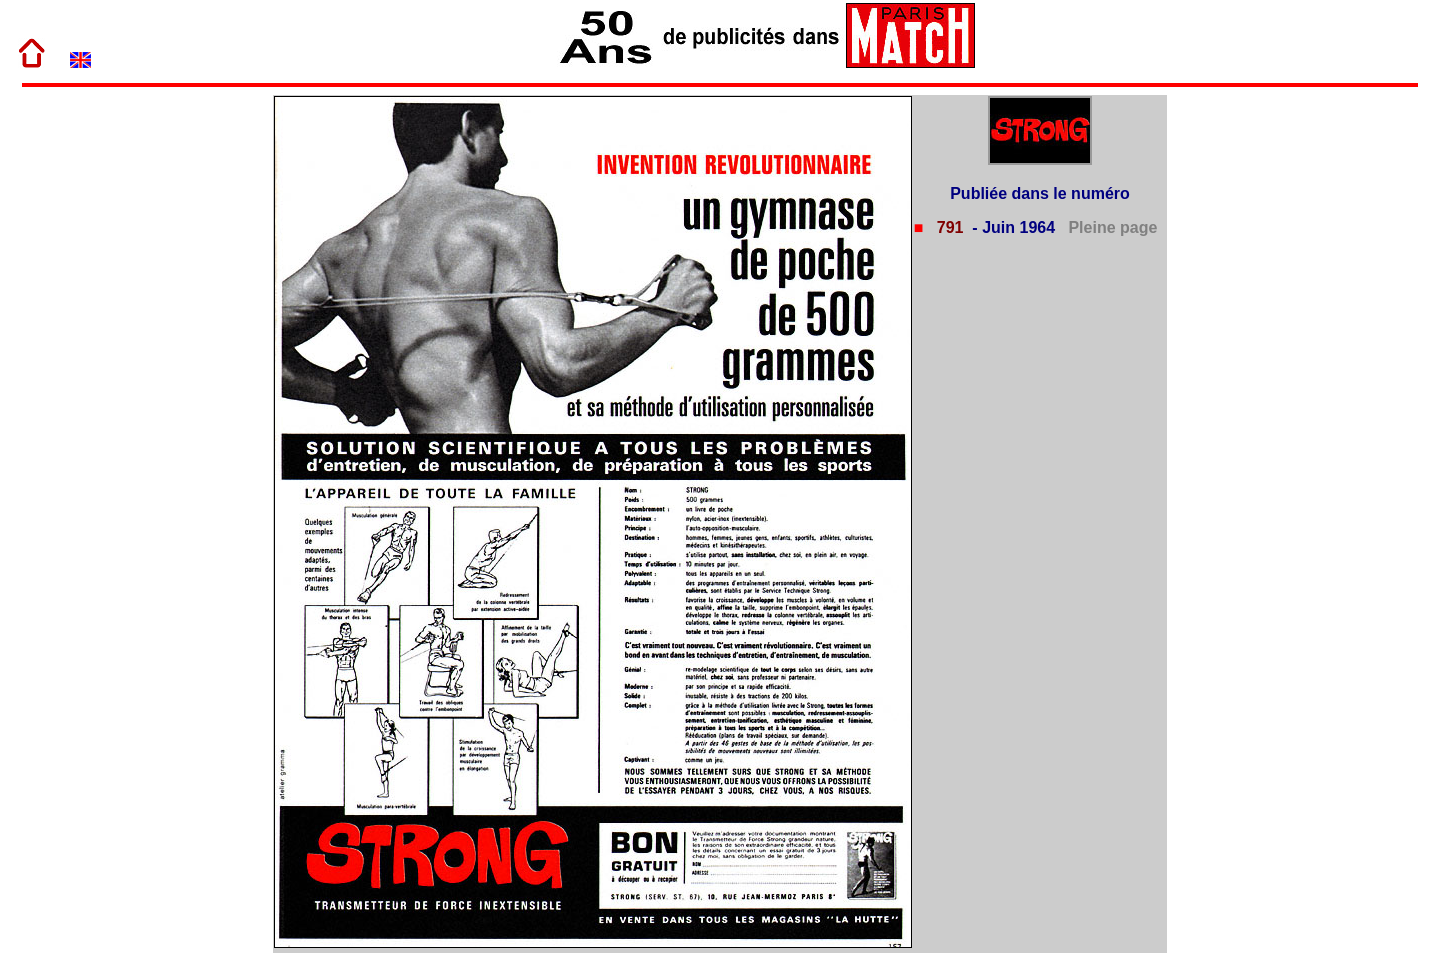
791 (947, 227)
